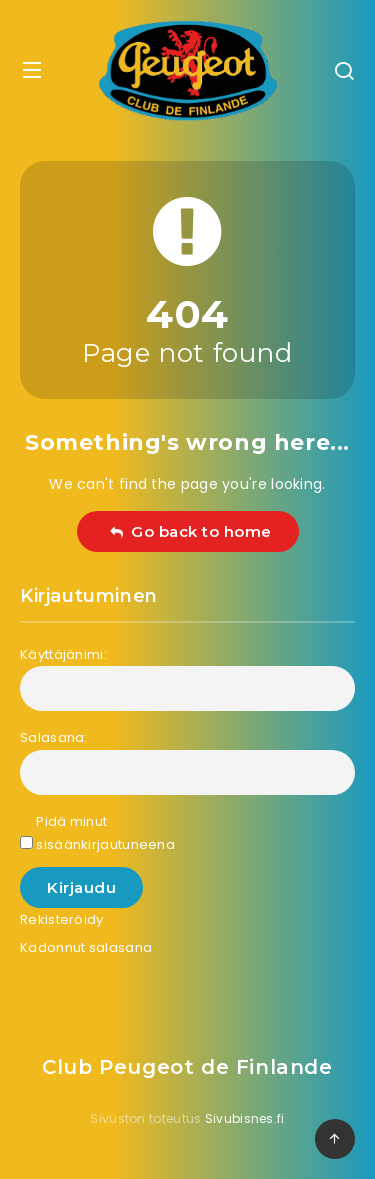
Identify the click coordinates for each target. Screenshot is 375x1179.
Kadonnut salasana (86, 947)
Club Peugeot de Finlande (187, 1067)
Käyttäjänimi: (63, 654)
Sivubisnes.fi (245, 1118)
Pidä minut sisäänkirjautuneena (105, 833)
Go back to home (190, 531)
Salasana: (54, 737)
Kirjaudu (81, 887)
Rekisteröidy (62, 919)
